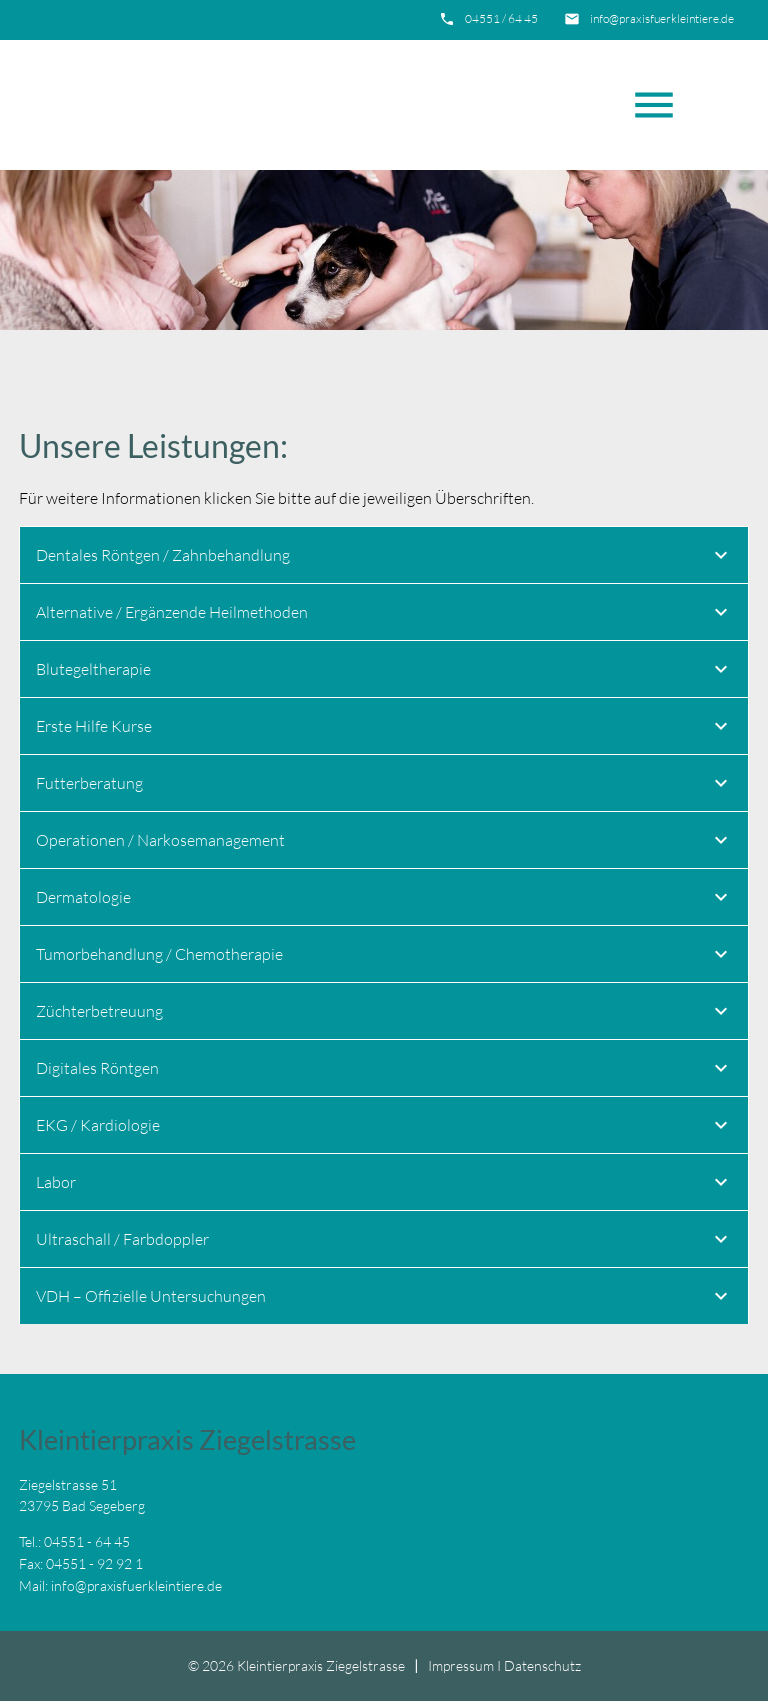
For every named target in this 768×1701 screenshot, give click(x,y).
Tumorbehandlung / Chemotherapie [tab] (384, 957)
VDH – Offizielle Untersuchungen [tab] (384, 1299)
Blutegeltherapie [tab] (384, 672)
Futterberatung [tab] (384, 786)
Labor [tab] (384, 1185)
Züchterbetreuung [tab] (384, 1014)
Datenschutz (542, 1665)
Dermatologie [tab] (384, 900)
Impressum (461, 1665)
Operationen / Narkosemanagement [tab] (384, 843)
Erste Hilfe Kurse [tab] (384, 729)
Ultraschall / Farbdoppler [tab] (384, 1242)
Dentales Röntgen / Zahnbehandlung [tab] (384, 558)
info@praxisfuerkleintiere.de (662, 18)
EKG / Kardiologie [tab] (384, 1128)
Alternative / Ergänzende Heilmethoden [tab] (384, 615)
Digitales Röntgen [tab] (384, 1071)
